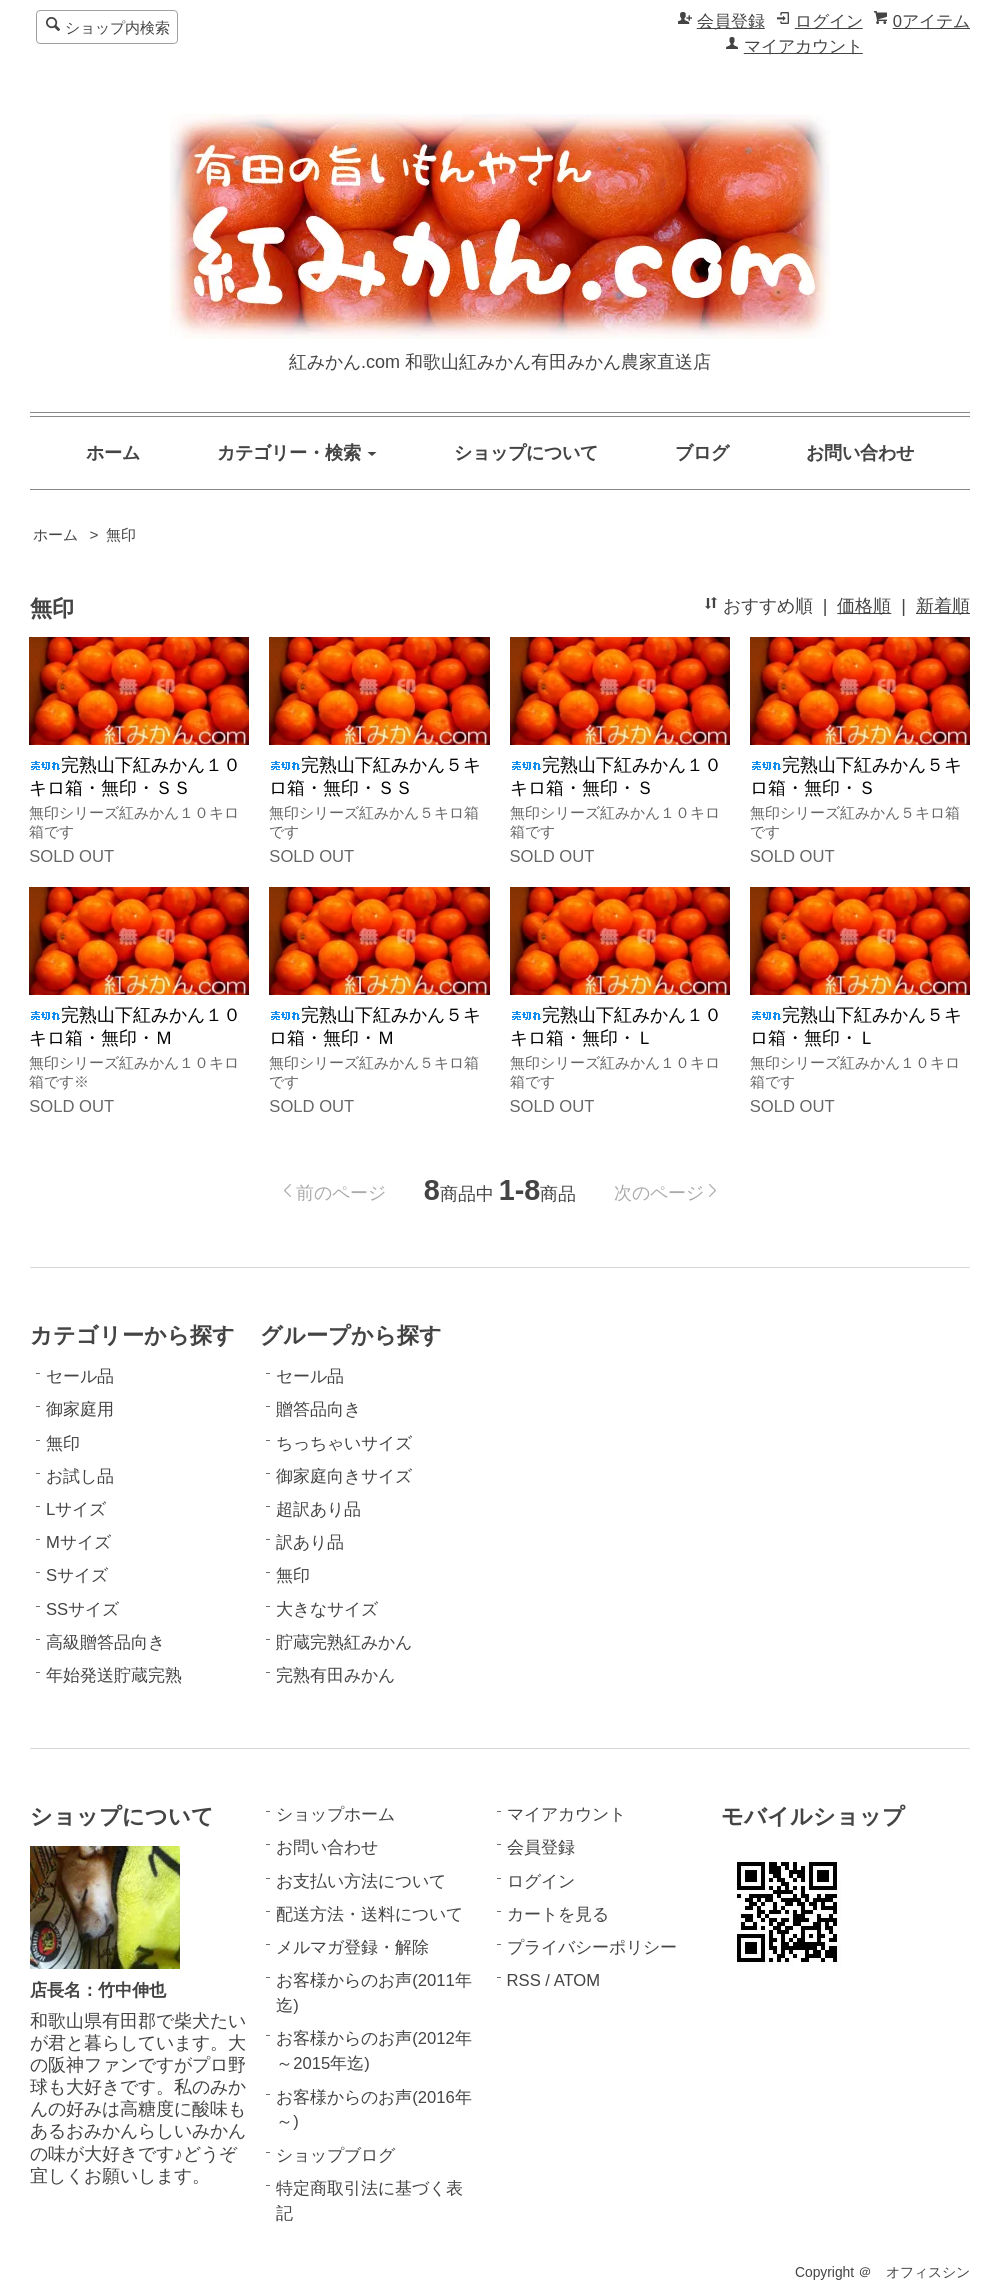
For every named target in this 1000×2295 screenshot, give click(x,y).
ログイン (829, 21)
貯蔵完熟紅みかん (344, 1642)
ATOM (577, 1980)
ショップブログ (335, 2155)
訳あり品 (310, 1542)
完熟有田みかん (335, 1675)
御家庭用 (80, 1409)
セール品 (80, 1376)
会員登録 (731, 21)
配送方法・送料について (369, 1914)
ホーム (113, 453)
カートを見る (558, 1914)
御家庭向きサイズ (344, 1476)
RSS (524, 1980)
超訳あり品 (318, 1509)
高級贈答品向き (105, 1642)
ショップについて (526, 453)
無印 (121, 534)
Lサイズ (76, 1509)
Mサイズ (78, 1542)
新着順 (943, 606)
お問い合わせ (860, 453)
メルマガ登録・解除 (352, 1947)
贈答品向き (318, 1409)
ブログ (702, 453)
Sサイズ (77, 1575)
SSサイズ (82, 1609)
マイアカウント (803, 46)
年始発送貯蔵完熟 (114, 1675)
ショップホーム (335, 1814)
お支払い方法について (361, 1881)
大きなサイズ (327, 1609)
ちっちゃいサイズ (344, 1443)
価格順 (864, 606)
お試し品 (80, 1476)
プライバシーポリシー (592, 1947)
